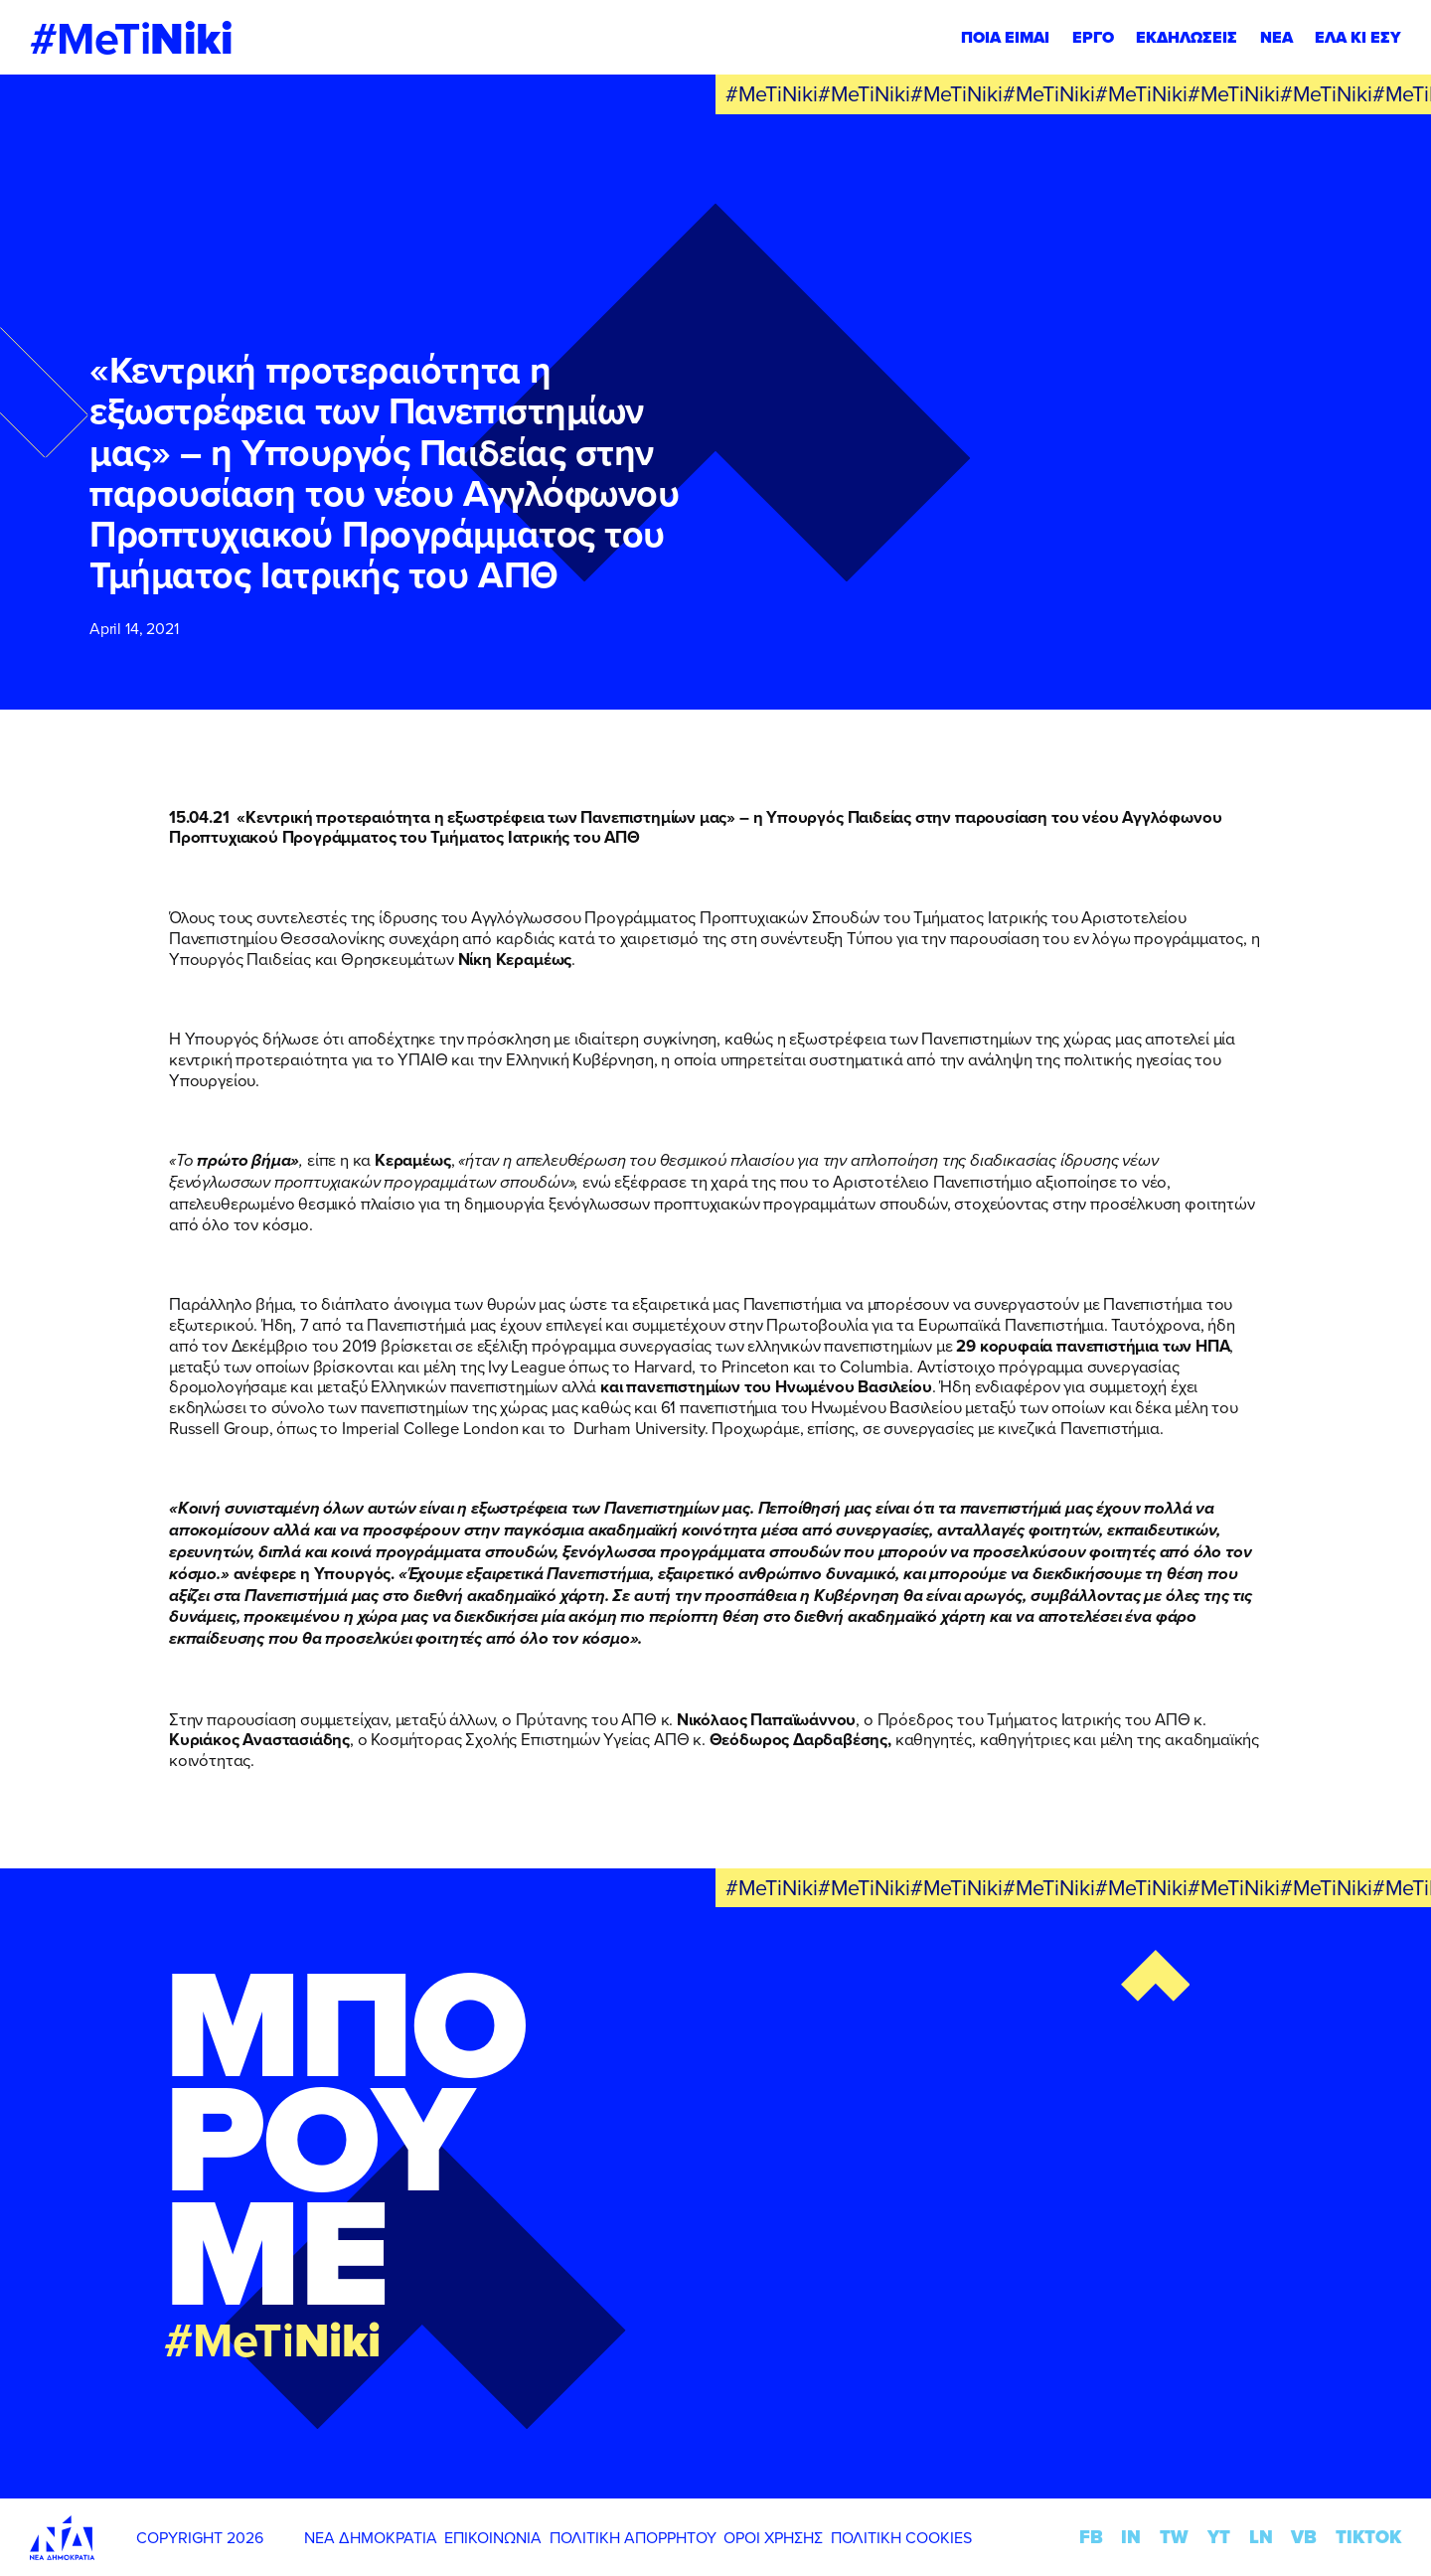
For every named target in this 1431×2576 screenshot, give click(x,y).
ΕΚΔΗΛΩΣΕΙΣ (1186, 37)
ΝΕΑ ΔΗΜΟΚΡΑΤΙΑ (370, 2537)
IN (1131, 2536)
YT (1218, 2536)
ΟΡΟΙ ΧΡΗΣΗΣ (773, 2537)
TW (1174, 2536)
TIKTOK (1368, 2536)
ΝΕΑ (1276, 37)
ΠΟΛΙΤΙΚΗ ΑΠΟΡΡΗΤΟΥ (633, 2537)
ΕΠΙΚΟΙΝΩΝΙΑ (493, 2537)
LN (1261, 2536)
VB (1304, 2536)
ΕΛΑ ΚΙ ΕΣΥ (1358, 37)
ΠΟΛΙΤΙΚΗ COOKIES (901, 2537)
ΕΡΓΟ (1093, 37)
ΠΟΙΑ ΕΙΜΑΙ (1005, 37)
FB (1091, 2536)
